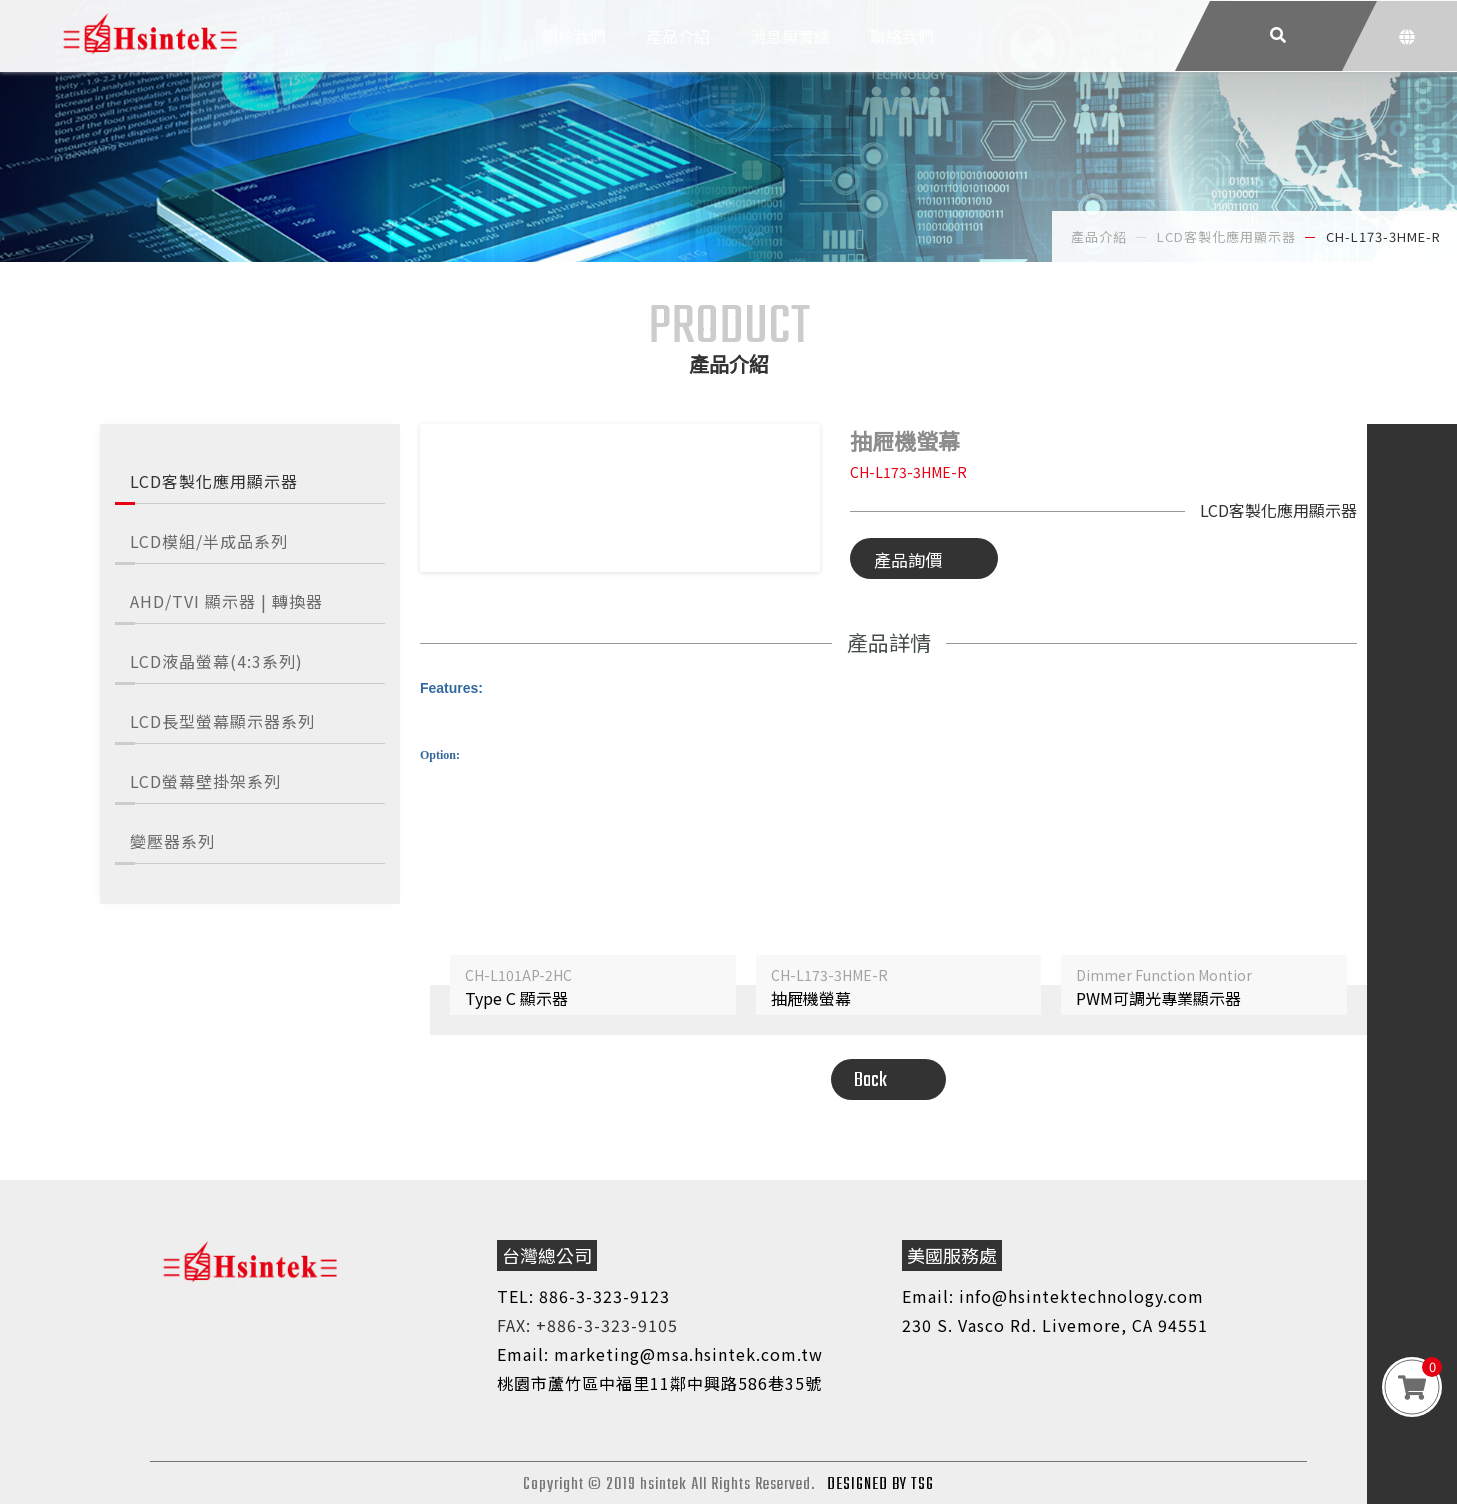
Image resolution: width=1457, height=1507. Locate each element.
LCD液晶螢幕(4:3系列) (216, 661)
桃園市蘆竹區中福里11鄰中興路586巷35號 (659, 1386)
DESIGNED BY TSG (880, 1488)
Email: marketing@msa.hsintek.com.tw (660, 1357)
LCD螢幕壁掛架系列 (205, 781)
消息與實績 (790, 55)
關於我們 (574, 55)
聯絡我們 (902, 55)
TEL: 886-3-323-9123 (583, 1299)
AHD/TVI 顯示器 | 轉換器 (226, 601)
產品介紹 (678, 55)
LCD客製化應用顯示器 (214, 481)
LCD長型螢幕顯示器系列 (222, 721)
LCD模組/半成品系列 (209, 541)
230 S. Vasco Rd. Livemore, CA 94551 (1055, 1328)
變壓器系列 (172, 841)
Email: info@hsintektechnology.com (1053, 1299)
